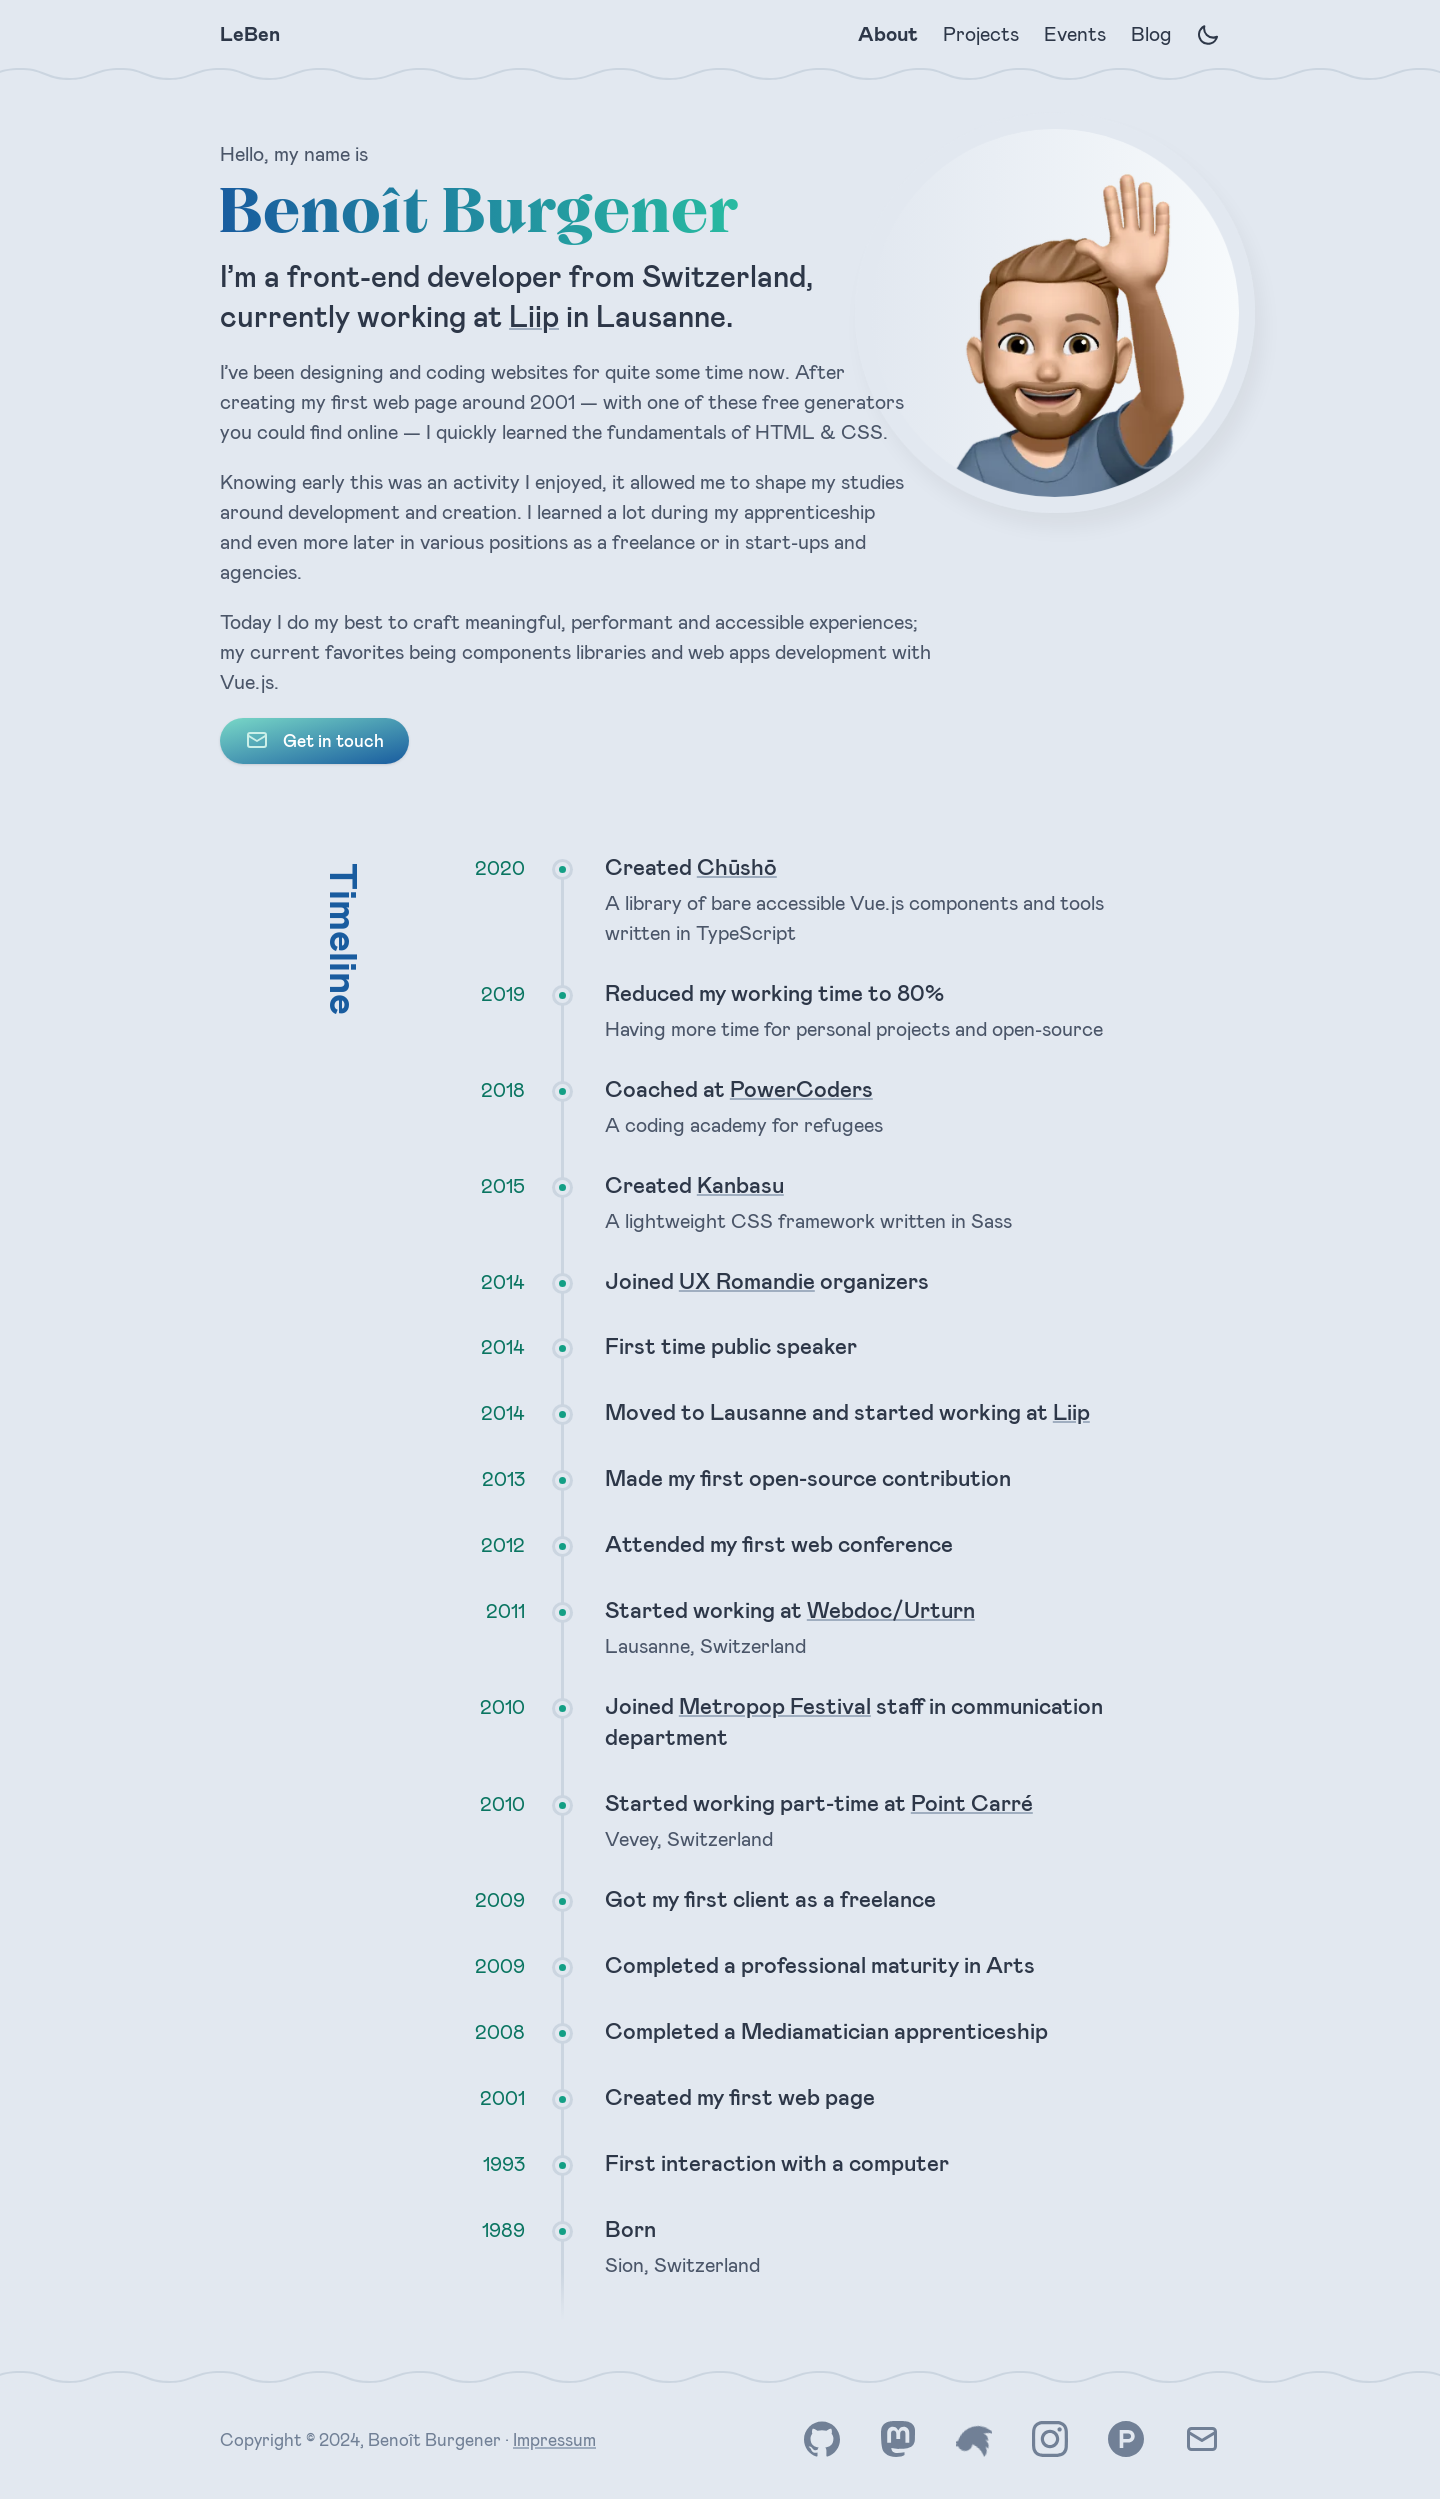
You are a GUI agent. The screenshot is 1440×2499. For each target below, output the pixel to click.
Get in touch (314, 739)
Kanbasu (740, 1184)
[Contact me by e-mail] (1202, 2439)
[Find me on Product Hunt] (1126, 2439)
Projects (980, 34)
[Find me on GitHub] (822, 2439)
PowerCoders (801, 1088)
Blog (1150, 34)
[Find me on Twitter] (974, 2439)
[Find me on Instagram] (1050, 2439)
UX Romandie (747, 1280)
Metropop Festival (775, 1705)
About (887, 34)
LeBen (250, 34)
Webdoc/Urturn (891, 1609)
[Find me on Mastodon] (898, 2439)
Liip (534, 317)
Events (1074, 34)
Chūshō (737, 866)
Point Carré (972, 1802)
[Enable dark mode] (1208, 35)
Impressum (554, 2439)
